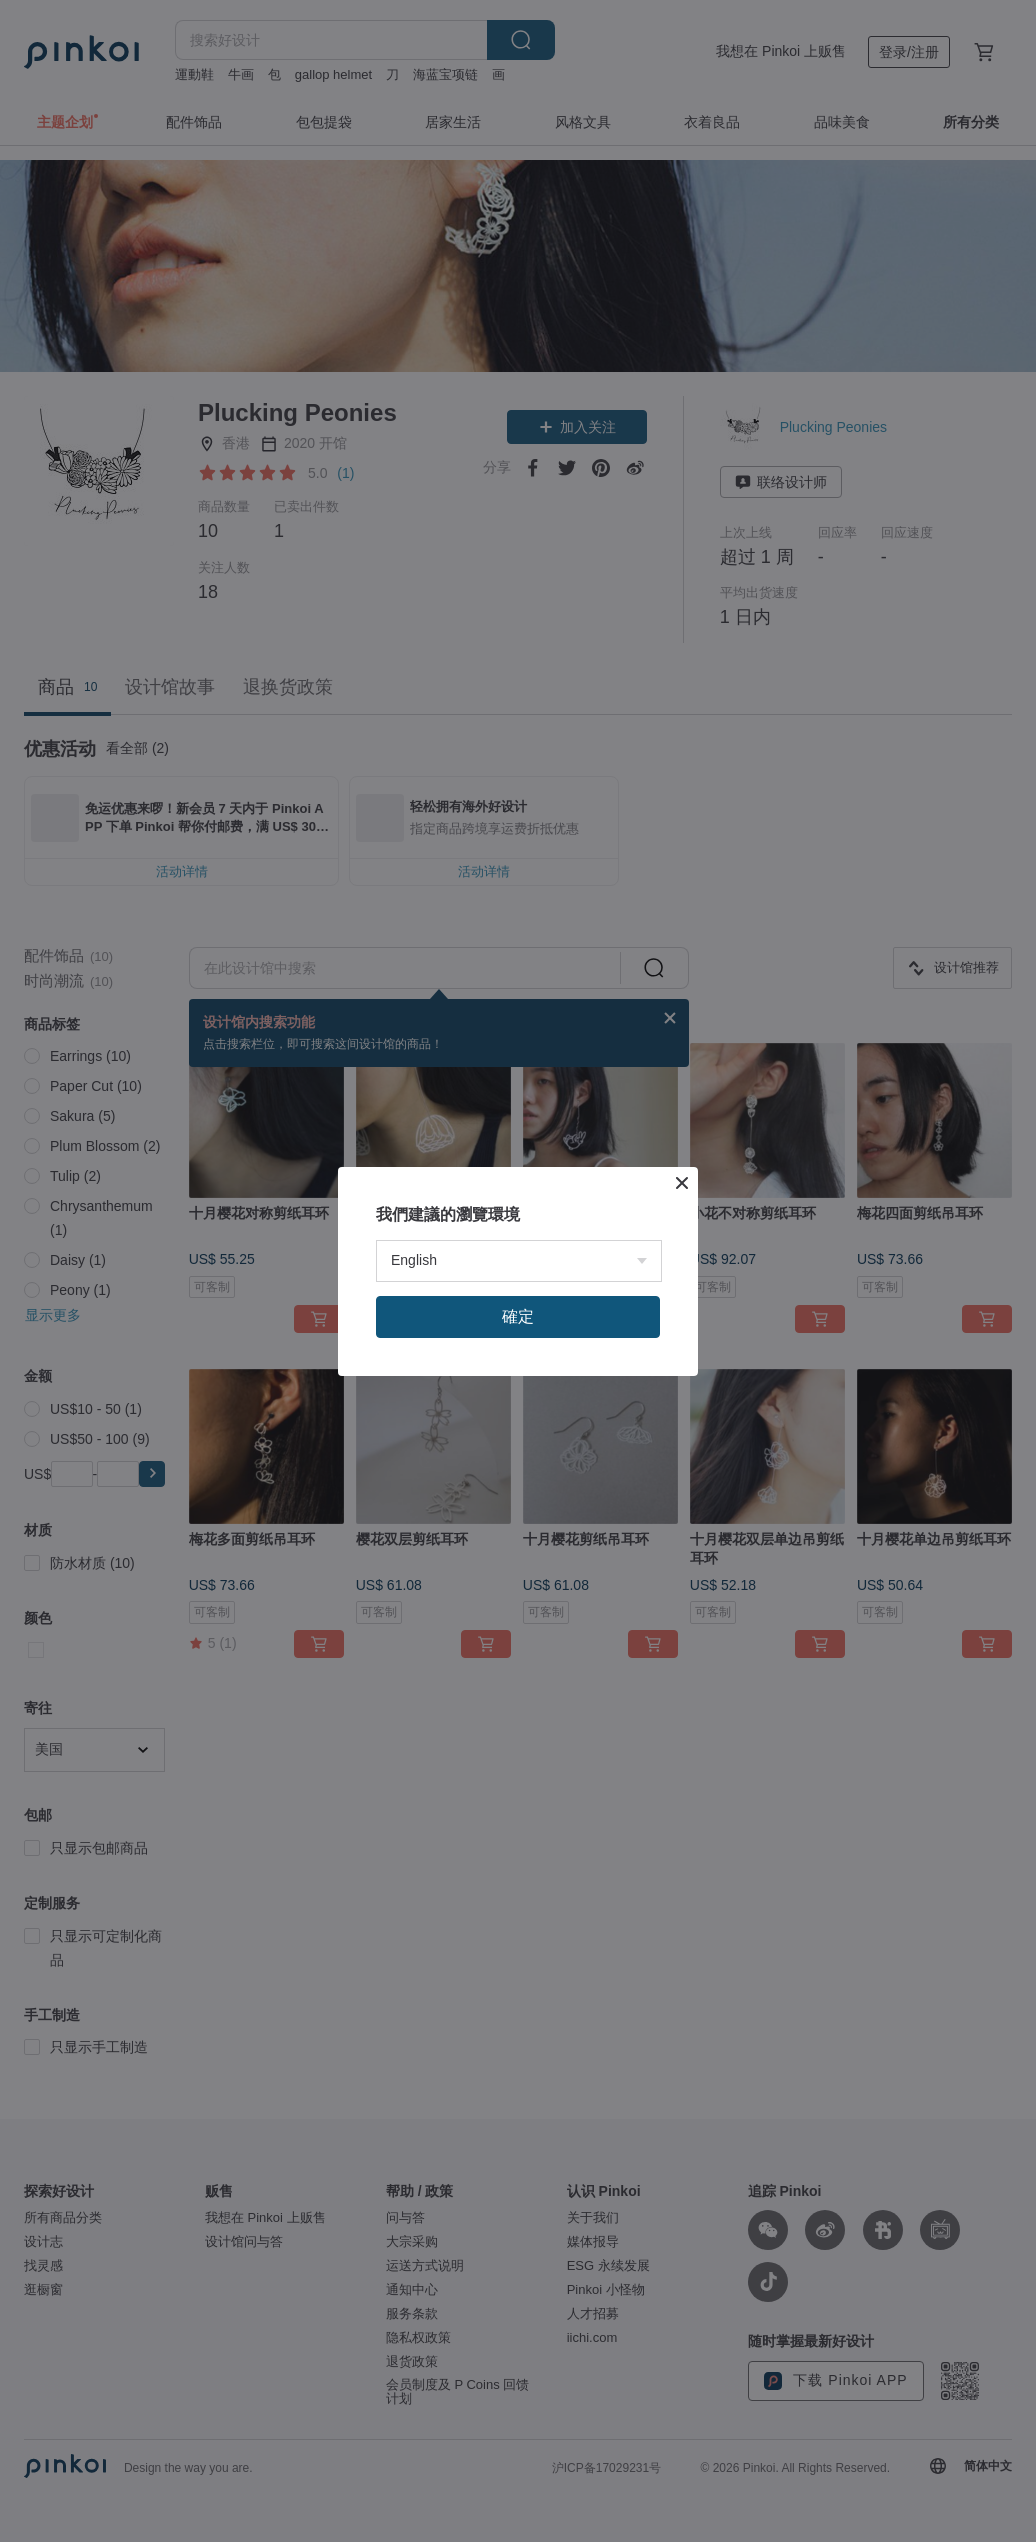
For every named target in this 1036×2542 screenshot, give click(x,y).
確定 (518, 1316)
